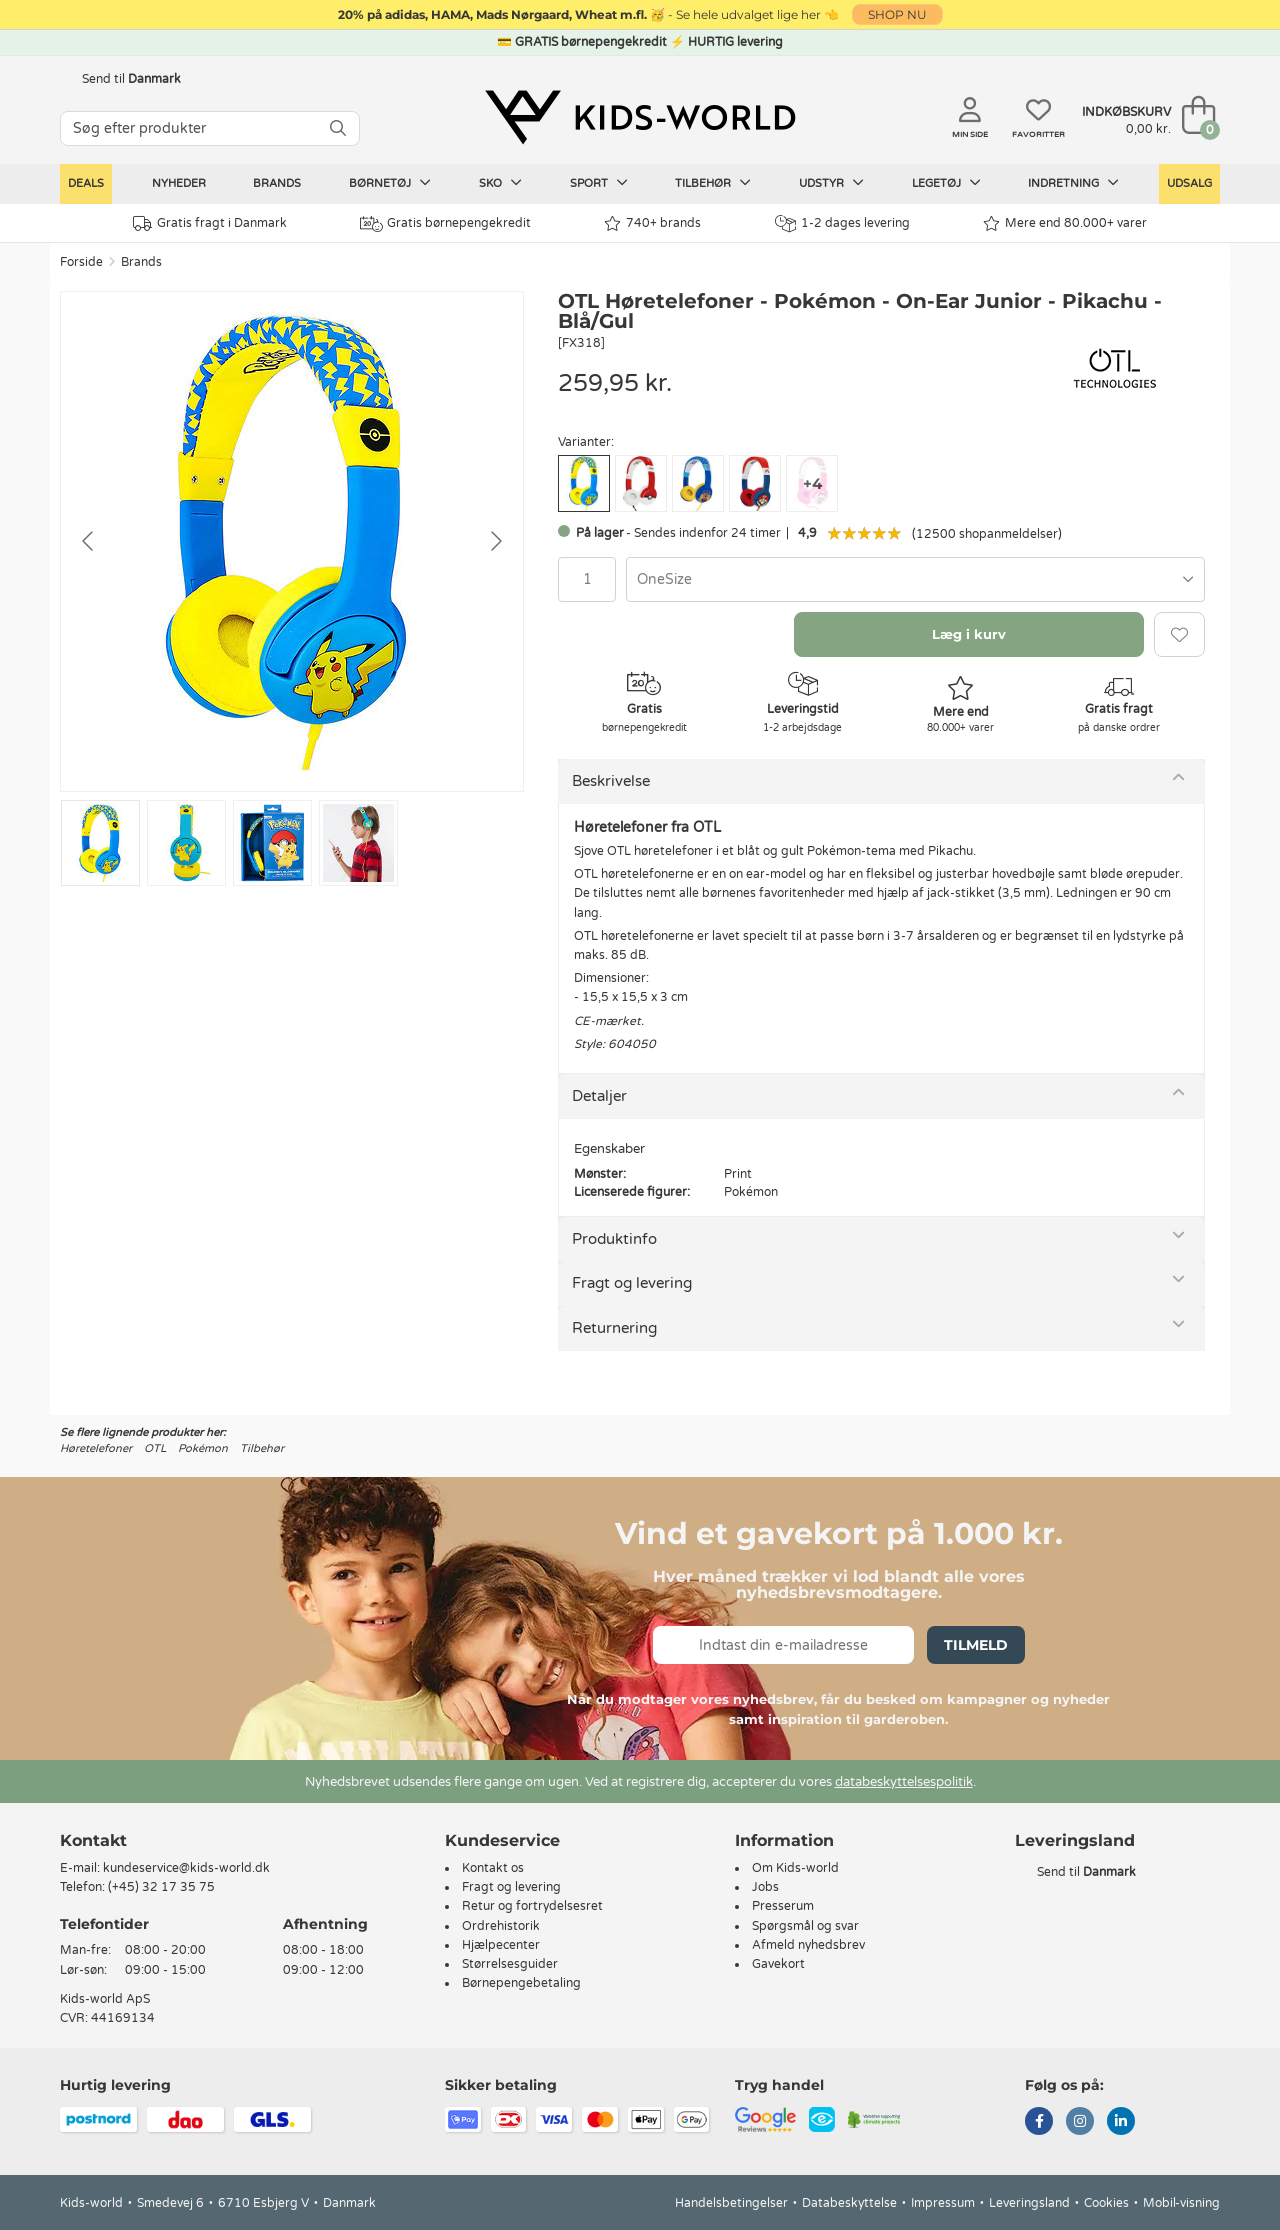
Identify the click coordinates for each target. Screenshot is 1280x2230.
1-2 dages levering (842, 223)
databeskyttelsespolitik (904, 1782)
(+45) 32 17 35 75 (161, 1887)
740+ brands (652, 223)
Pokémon (203, 1448)
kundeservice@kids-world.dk (186, 1868)
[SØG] (338, 128)
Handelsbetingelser (731, 2203)
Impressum (943, 2203)
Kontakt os (493, 1868)
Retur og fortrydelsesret (532, 1906)
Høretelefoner (96, 1448)
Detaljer (599, 1096)
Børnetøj (390, 183)
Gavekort (778, 1964)
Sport (599, 183)
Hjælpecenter (501, 1945)
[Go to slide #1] (100, 843)
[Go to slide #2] (186, 843)
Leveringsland (1029, 2203)
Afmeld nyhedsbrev (808, 1945)
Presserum (783, 1906)
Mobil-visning (1181, 2203)
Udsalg (1189, 183)
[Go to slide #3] (272, 843)
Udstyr (831, 183)
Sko (500, 183)
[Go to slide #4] (358, 843)
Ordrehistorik (501, 1926)
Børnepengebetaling (521, 1983)
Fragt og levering (632, 1283)
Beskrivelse (611, 781)
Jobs (765, 1887)
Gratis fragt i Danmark (210, 223)
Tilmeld (976, 1645)
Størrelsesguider (510, 1964)
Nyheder (179, 183)
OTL (155, 1448)
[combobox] (915, 579)
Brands (277, 183)
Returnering (614, 1328)
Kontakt (93, 1840)
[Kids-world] (640, 117)
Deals (86, 183)
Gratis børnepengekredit (445, 224)
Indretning (1073, 183)
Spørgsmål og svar (805, 1926)
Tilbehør (713, 183)
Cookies (1106, 2203)
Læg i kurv (969, 634)
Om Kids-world (795, 1868)
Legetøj (946, 183)
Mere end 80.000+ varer (1065, 223)
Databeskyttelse (849, 2203)
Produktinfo (614, 1239)
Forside (81, 262)
